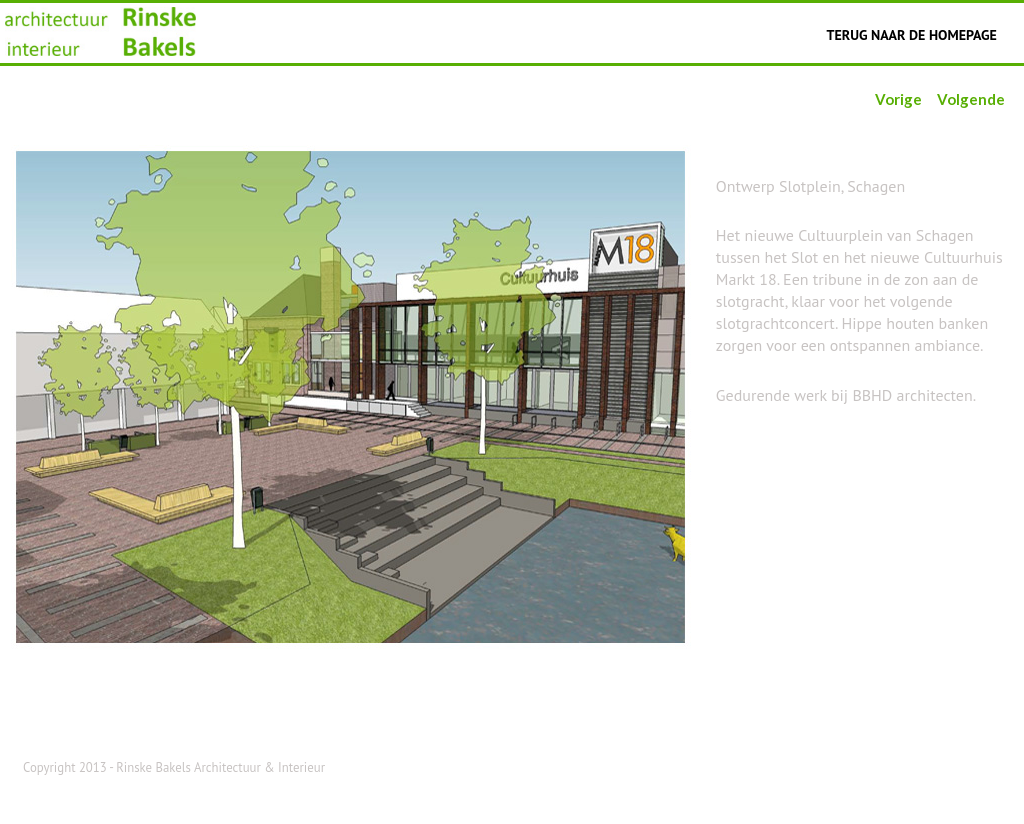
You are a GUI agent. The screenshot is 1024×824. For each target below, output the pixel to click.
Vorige (898, 99)
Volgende (971, 99)
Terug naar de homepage (912, 35)
